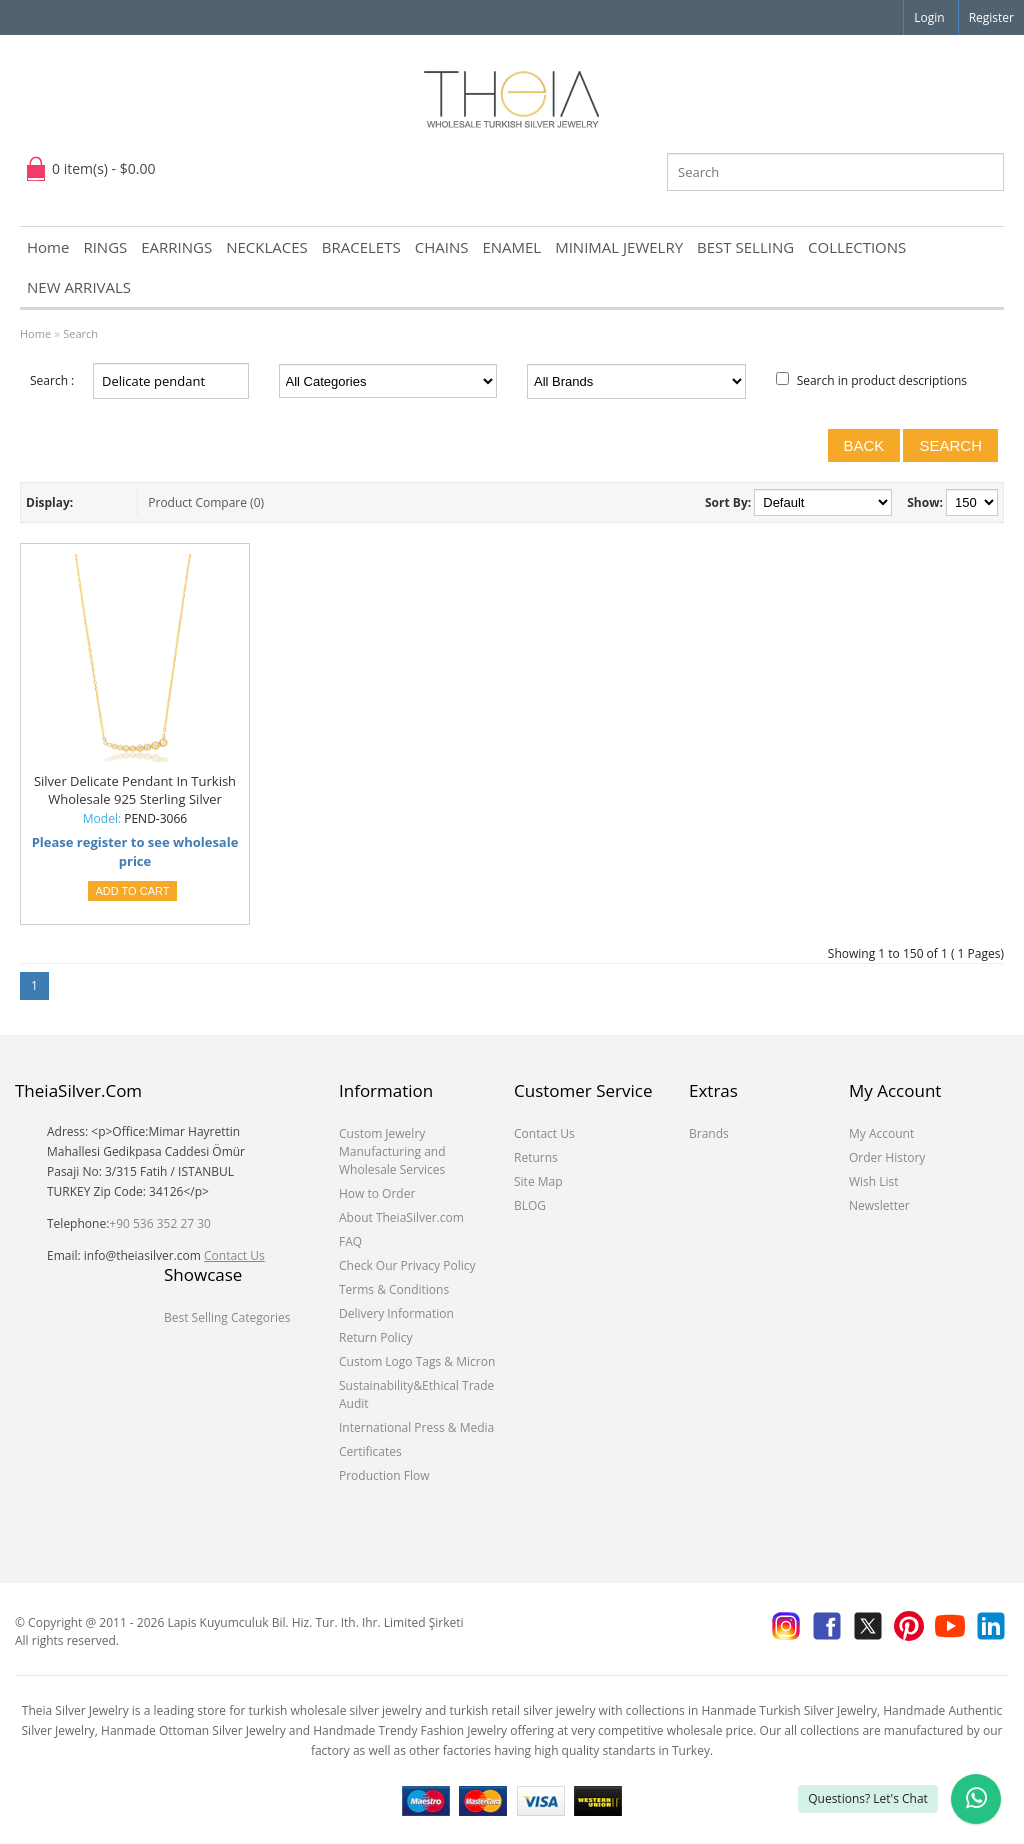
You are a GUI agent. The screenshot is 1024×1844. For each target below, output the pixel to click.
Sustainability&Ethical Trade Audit (416, 1394)
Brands (709, 1133)
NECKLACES (267, 247)
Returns (536, 1157)
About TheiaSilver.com (401, 1217)
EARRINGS (176, 247)
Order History (887, 1157)
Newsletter (879, 1205)
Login (929, 17)
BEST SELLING (745, 247)
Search (80, 333)
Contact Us (234, 1255)
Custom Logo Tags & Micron (417, 1361)
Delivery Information (396, 1313)
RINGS (105, 247)
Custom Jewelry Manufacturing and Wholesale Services (392, 1151)
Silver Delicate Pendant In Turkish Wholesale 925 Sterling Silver (135, 790)
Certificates (370, 1451)
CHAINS (442, 247)
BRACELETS (361, 247)
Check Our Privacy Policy (407, 1265)
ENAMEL (511, 247)
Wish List (874, 1181)
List (91, 502)
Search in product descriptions (882, 380)
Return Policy (375, 1337)
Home (48, 247)
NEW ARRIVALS (79, 287)
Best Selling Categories (227, 1317)
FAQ (350, 1241)
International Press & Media (416, 1427)
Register (991, 17)
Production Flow (384, 1475)
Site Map (538, 1181)
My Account (881, 1133)
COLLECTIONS (857, 247)
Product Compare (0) (206, 502)
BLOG (530, 1205)
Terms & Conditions (394, 1289)
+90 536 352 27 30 (160, 1223)
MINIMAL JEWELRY (619, 247)
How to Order (377, 1193)
